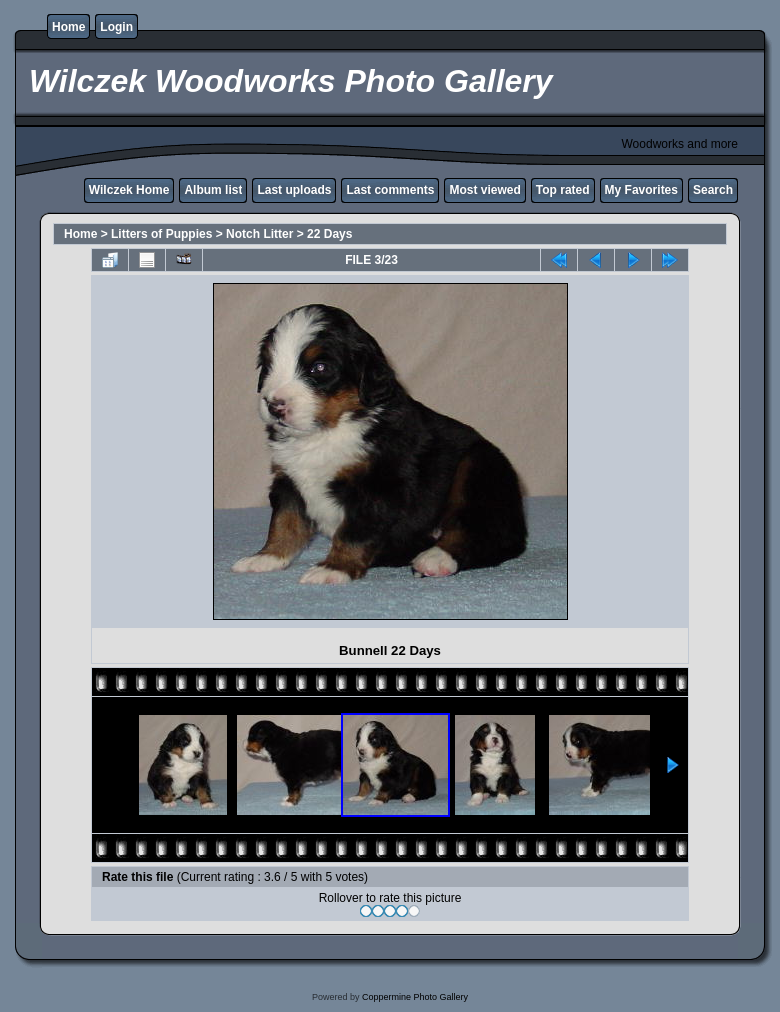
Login (116, 27)
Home (68, 27)
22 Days (329, 234)
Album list (213, 190)
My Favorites (641, 190)
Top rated (563, 190)
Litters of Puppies (161, 234)
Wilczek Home (129, 190)
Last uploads (294, 190)
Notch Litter (259, 234)
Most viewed (484, 190)
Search (713, 190)
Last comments (390, 190)
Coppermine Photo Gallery (415, 997)
